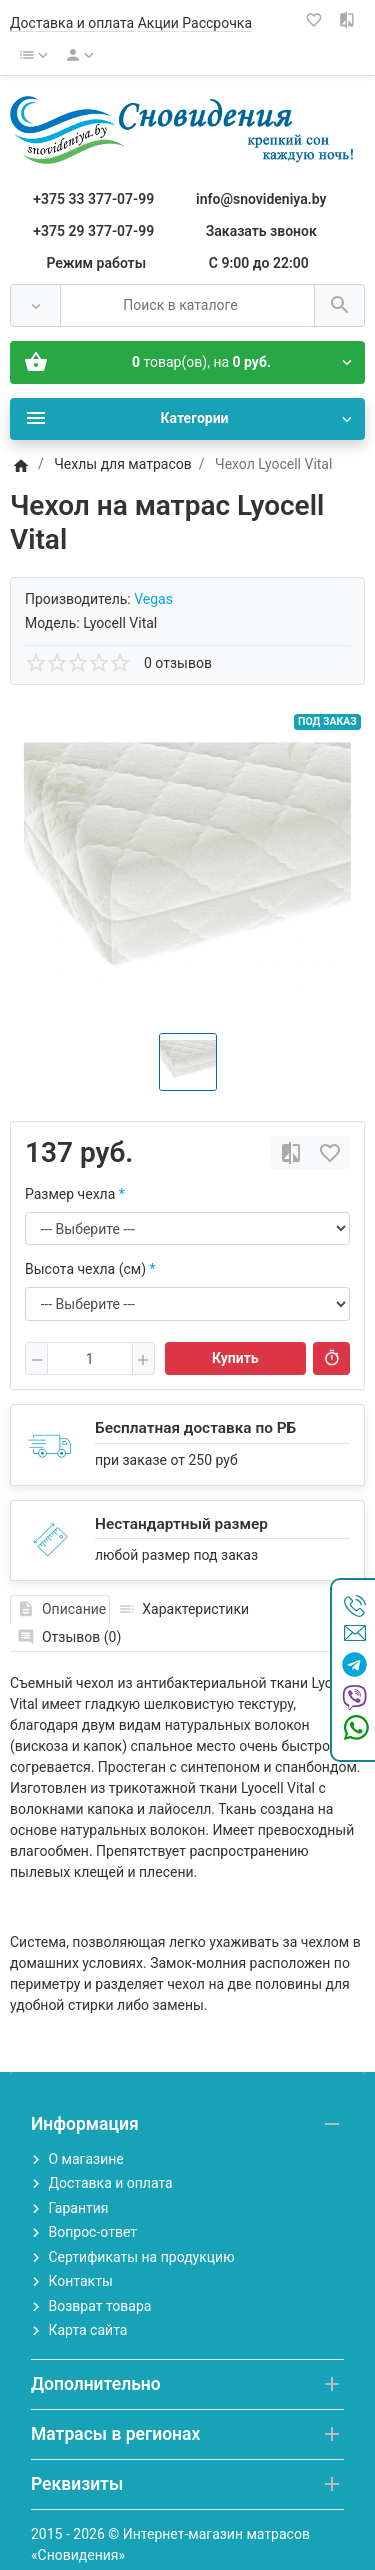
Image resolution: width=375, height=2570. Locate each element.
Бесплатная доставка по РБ (195, 1428)
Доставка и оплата (72, 23)
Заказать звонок (261, 231)
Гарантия (78, 2208)
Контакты (80, 2281)
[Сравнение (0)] (349, 20)
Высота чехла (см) (85, 1269)
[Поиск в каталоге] (187, 305)
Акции (158, 23)
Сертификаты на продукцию (141, 2257)
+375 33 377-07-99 (93, 199)
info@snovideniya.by (261, 199)
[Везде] (35, 305)
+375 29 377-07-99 (93, 231)
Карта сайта (87, 2330)
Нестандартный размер (181, 1524)
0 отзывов (178, 663)
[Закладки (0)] (316, 20)
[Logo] (187, 129)
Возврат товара (99, 2306)
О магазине (85, 2159)
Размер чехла (70, 1194)
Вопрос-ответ (92, 2232)
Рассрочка (217, 23)
